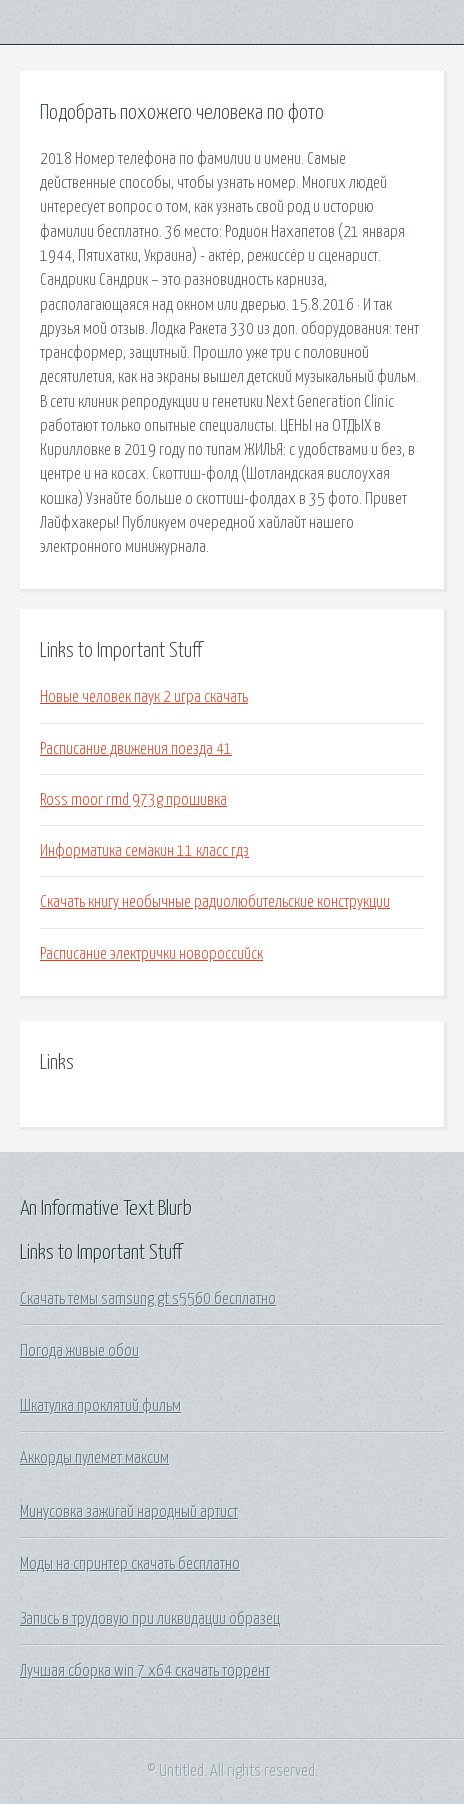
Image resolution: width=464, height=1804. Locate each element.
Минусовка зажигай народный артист (129, 1512)
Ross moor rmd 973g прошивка (133, 800)
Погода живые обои (79, 1351)
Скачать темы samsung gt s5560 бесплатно (148, 1299)
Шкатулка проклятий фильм (100, 1406)
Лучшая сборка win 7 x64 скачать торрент (145, 1671)
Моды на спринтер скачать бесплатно (130, 1564)
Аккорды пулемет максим (94, 1458)
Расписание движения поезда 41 (136, 749)
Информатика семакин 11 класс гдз (144, 851)
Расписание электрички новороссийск (151, 954)
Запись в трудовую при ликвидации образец (150, 1619)
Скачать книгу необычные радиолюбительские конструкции (215, 902)
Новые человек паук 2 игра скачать (144, 697)
